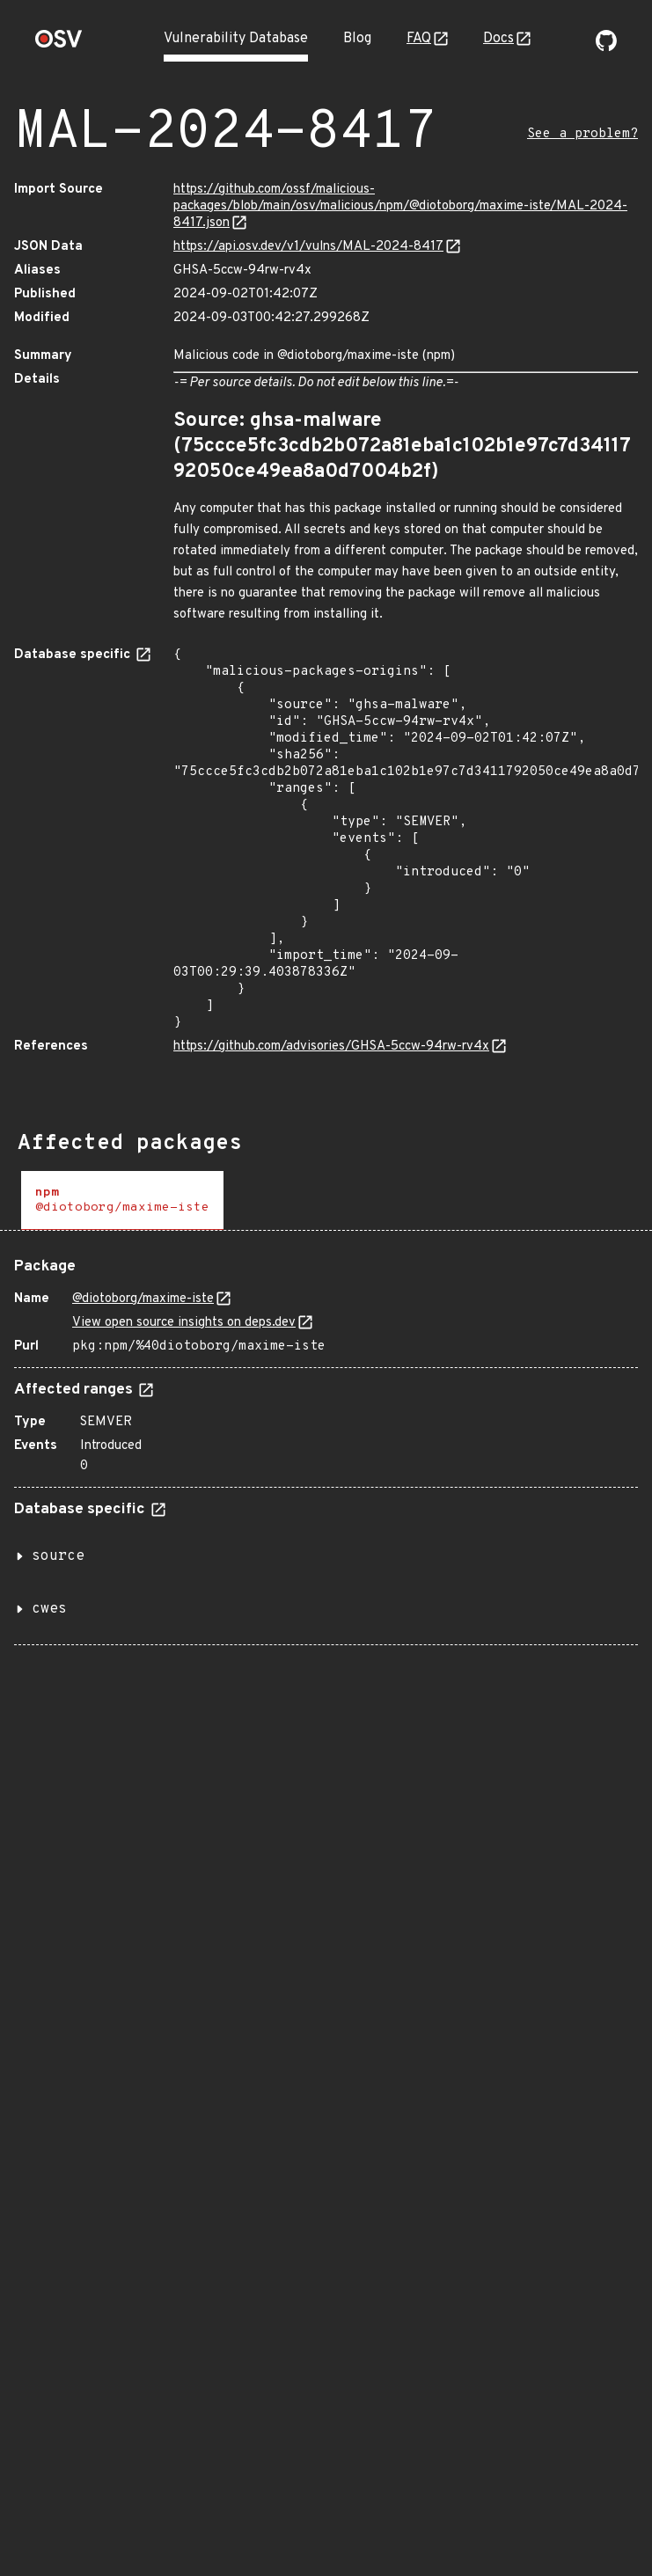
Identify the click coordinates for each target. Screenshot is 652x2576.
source (58, 1556)
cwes (49, 1609)
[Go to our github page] (606, 47)
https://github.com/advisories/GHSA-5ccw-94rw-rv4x (331, 1046)
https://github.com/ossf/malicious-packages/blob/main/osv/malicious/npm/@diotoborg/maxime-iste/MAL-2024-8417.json (400, 206)
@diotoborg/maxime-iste (143, 1299)
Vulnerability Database (236, 39)
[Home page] (59, 44)
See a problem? (582, 134)
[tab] (122, 1200)
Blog (357, 39)
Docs (498, 39)
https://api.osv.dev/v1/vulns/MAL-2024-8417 (308, 246)
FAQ (419, 39)
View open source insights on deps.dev (184, 1322)
